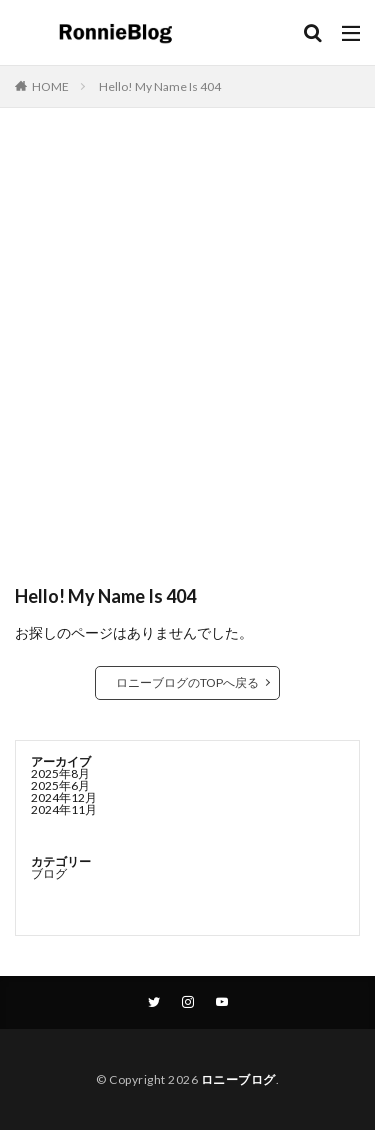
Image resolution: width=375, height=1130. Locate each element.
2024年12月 (64, 797)
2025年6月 (60, 785)
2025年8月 (60, 773)
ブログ (49, 873)
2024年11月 (64, 809)
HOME (50, 86)
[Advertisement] (187, 355)
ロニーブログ (238, 1079)
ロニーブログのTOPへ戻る (187, 682)
